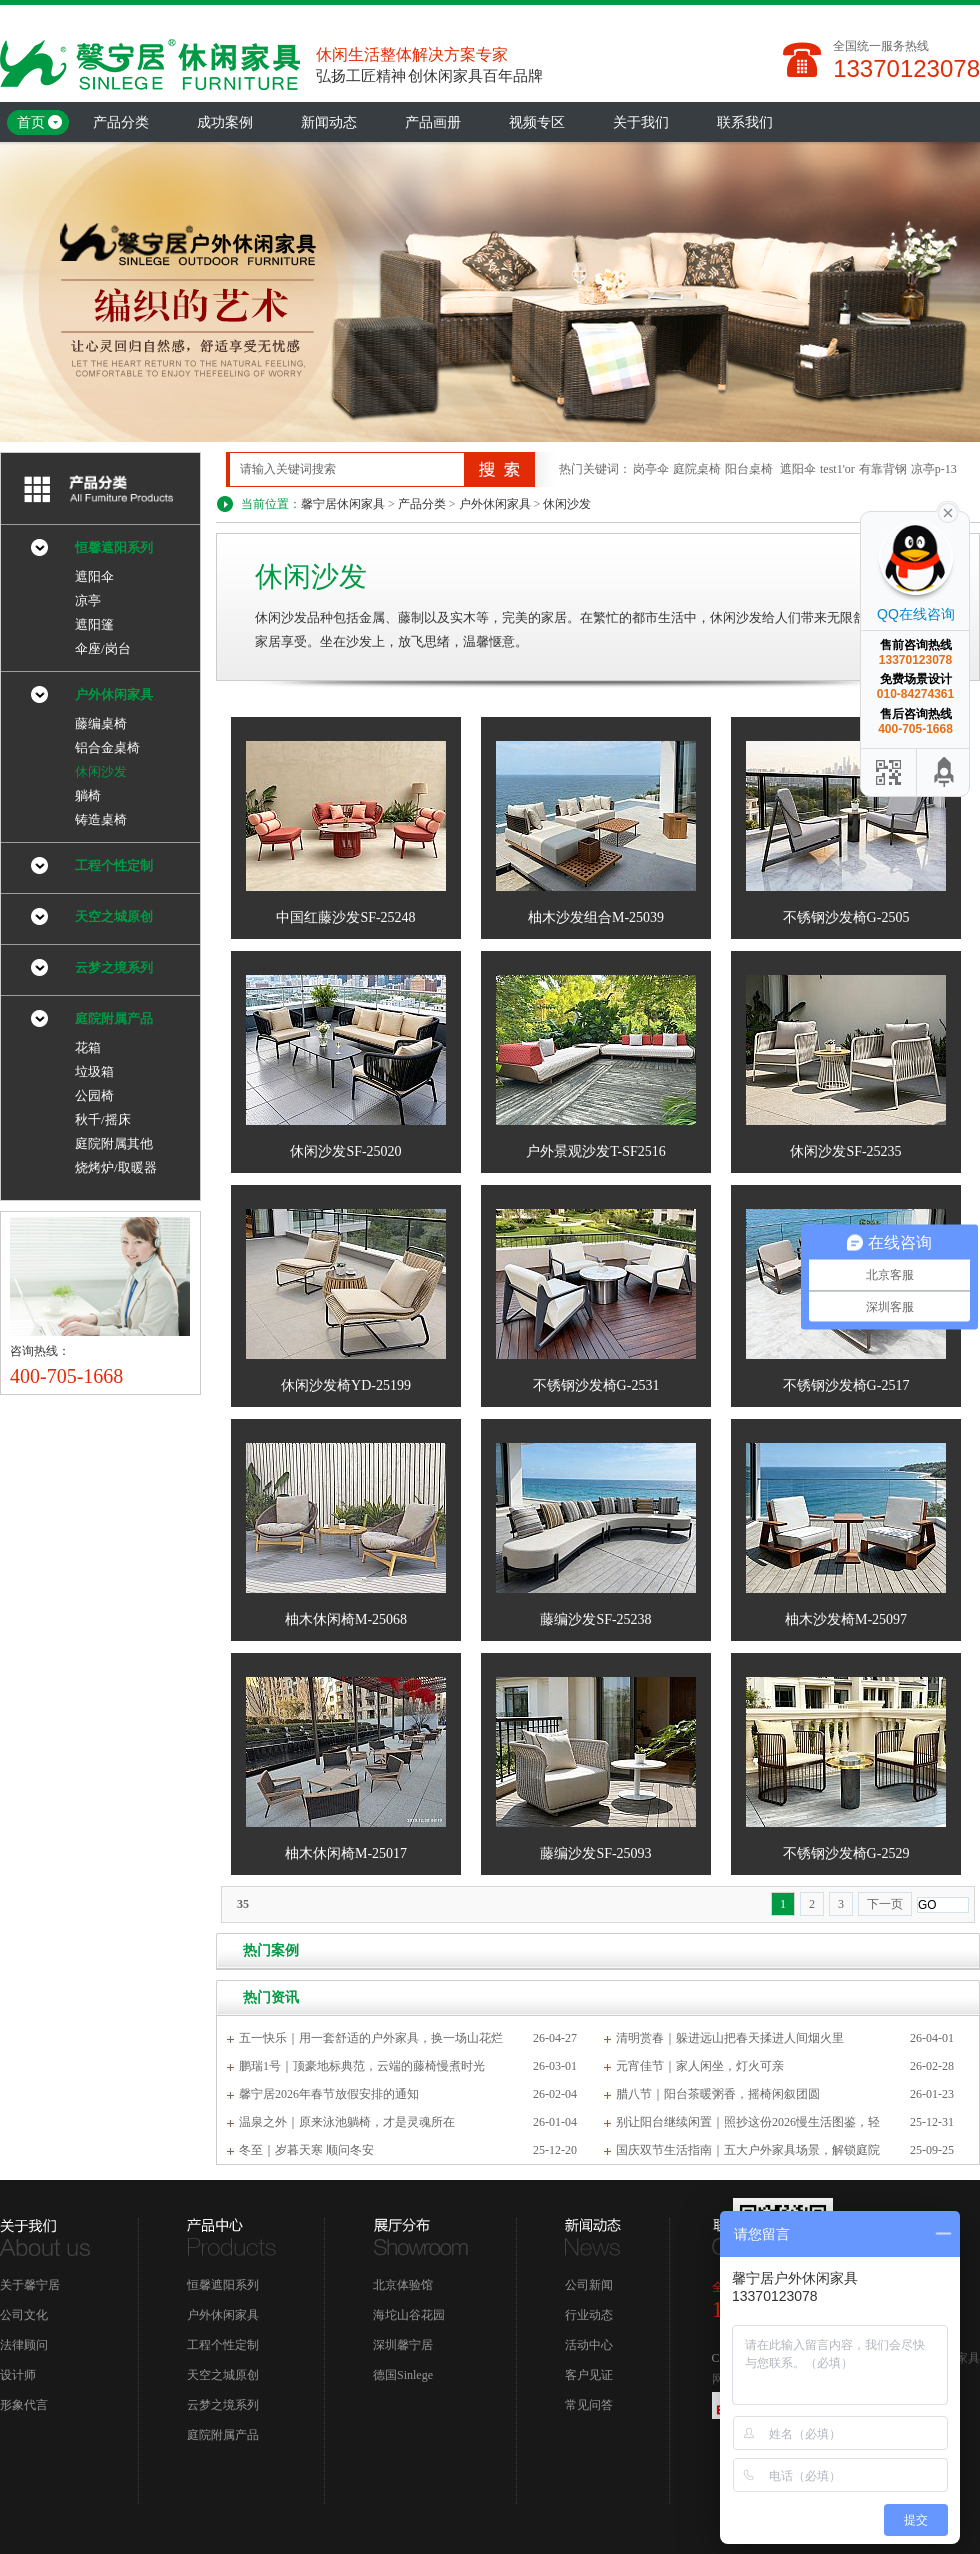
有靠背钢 (883, 469)
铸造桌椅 (101, 819)
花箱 (88, 1047)
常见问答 (589, 2405)
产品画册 (433, 122)
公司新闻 (589, 2285)
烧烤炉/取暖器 (116, 1167)
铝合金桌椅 (107, 747)
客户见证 (589, 2375)
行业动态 (589, 2315)
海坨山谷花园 (409, 2315)
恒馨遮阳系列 (114, 547)
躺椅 (88, 795)
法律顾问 (24, 2345)
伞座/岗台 (103, 648)
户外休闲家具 (495, 504)
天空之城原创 (114, 916)
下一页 (885, 1904)
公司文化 (24, 2315)
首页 (31, 122)
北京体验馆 (403, 2285)
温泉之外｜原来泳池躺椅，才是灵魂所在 (347, 2122)
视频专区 (537, 122)
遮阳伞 (798, 469)
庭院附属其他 (114, 1143)
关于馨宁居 (30, 2285)
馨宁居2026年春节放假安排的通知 (329, 2094)
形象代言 (24, 2405)
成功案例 (225, 122)
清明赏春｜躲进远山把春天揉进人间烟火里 (730, 2038)
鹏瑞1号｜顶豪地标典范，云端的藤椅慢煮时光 (362, 2066)
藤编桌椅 (101, 723)
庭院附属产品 (114, 1018)
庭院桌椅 (697, 469)
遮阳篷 (94, 624)
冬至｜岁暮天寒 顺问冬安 (306, 2150)
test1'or (837, 469)
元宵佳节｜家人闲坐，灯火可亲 (700, 2066)
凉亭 (88, 600)
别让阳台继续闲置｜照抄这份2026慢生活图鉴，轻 (748, 2122)
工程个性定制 (114, 865)
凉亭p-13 (934, 469)
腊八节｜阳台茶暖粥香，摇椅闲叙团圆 (718, 2094)
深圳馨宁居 (403, 2345)
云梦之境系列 (114, 967)
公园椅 (94, 1095)
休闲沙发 (567, 504)
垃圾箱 (94, 1071)
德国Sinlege (403, 2375)
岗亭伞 (651, 469)
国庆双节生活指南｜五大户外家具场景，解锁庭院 (748, 2150)
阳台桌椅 (749, 469)
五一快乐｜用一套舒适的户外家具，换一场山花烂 (371, 2038)
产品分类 (121, 122)
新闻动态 (329, 122)
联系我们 (745, 122)
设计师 (18, 2375)
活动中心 (589, 2345)
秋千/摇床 (103, 1119)
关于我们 (641, 122)
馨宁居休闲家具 (343, 504)
